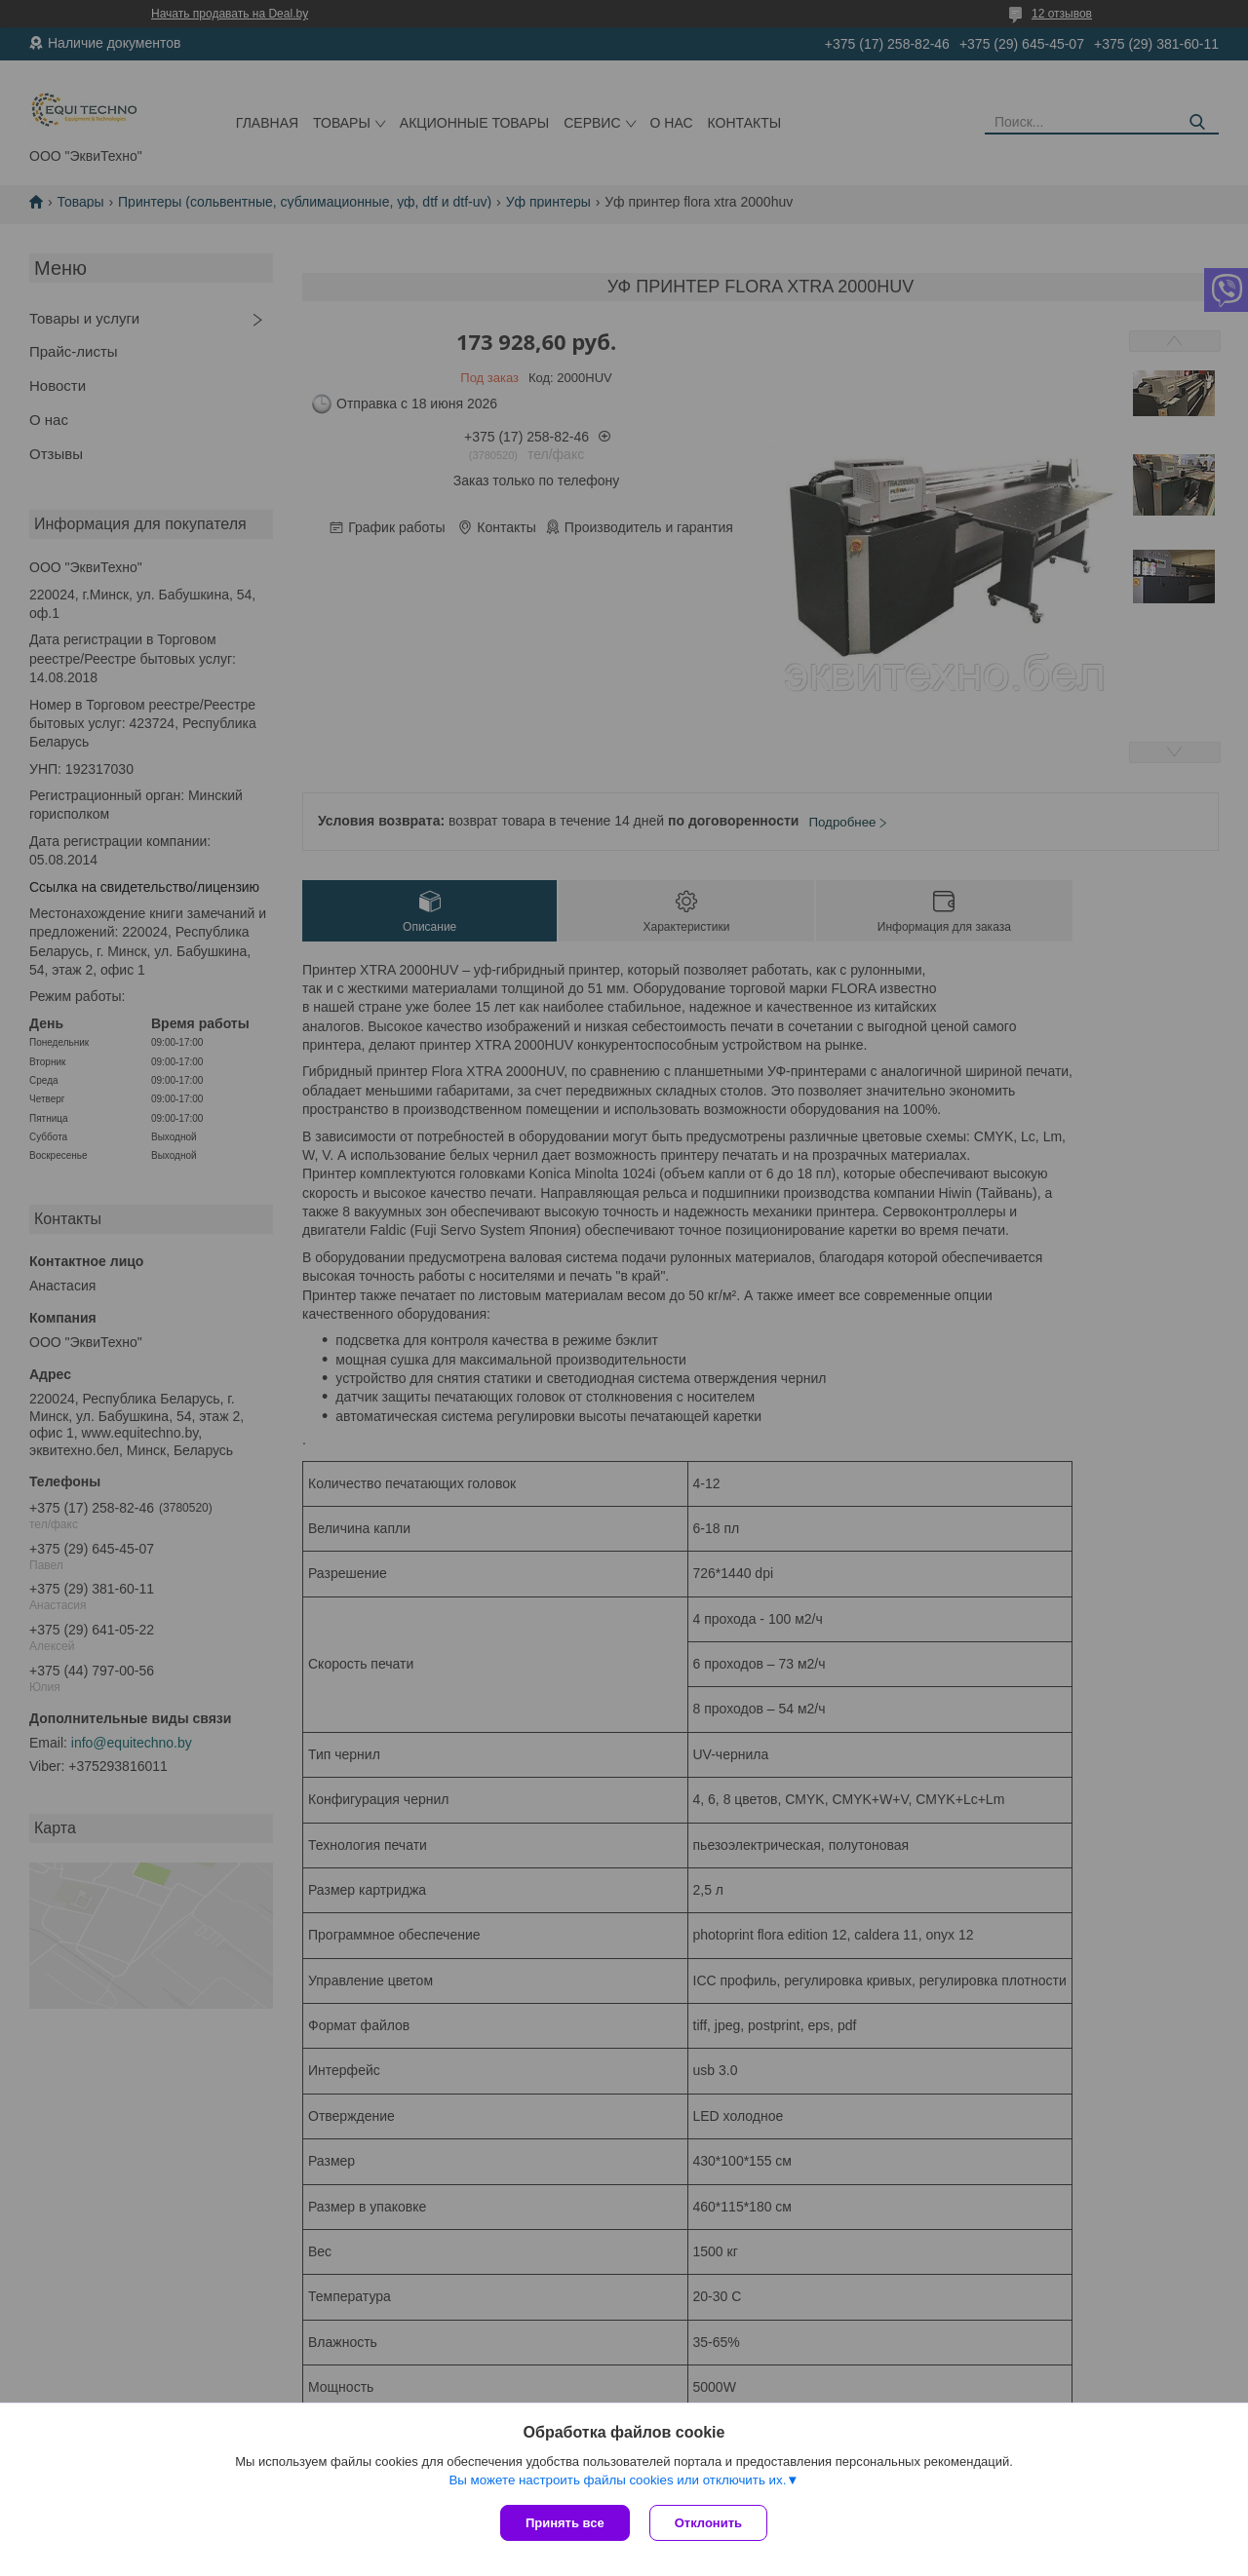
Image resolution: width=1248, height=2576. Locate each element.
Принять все (565, 2523)
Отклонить (708, 2523)
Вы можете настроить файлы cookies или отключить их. (617, 2480)
